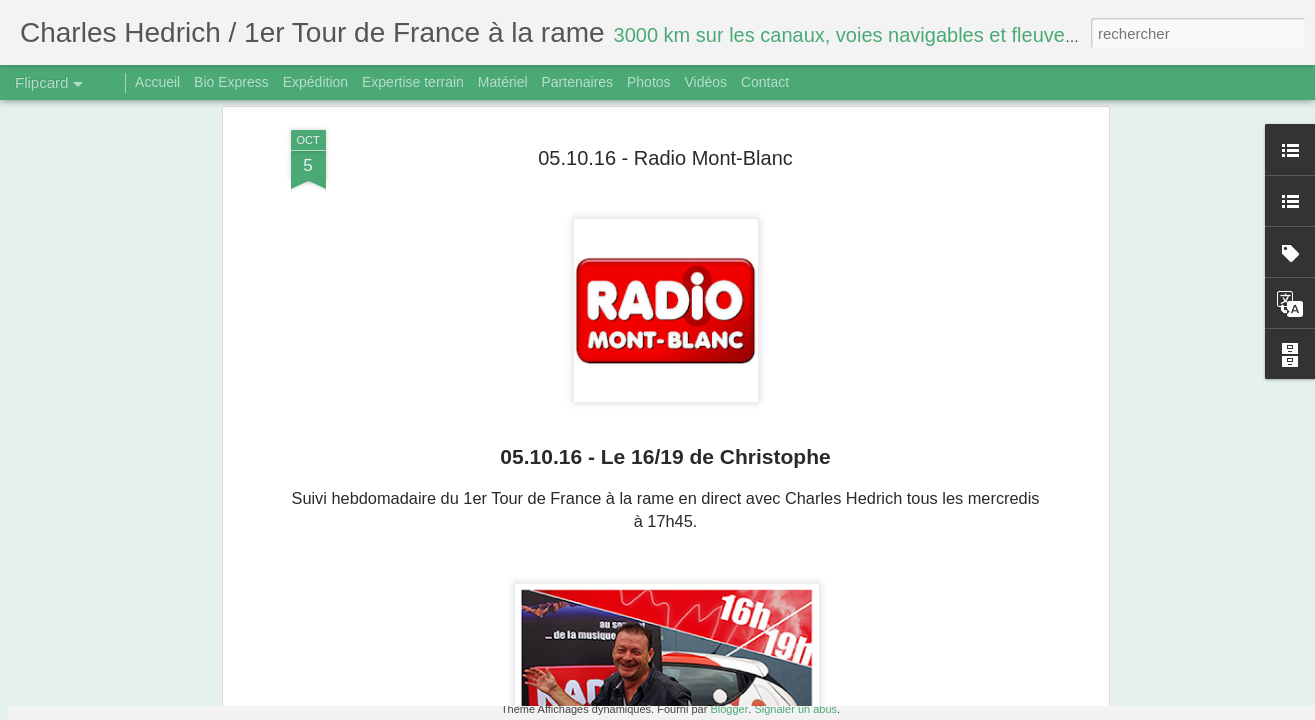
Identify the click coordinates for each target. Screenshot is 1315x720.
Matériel (503, 82)
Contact (765, 82)
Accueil (157, 82)
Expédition (315, 82)
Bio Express (231, 82)
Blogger (729, 709)
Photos (649, 82)
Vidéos (705, 82)
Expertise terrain (413, 82)
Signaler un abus (795, 709)
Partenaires (577, 82)
